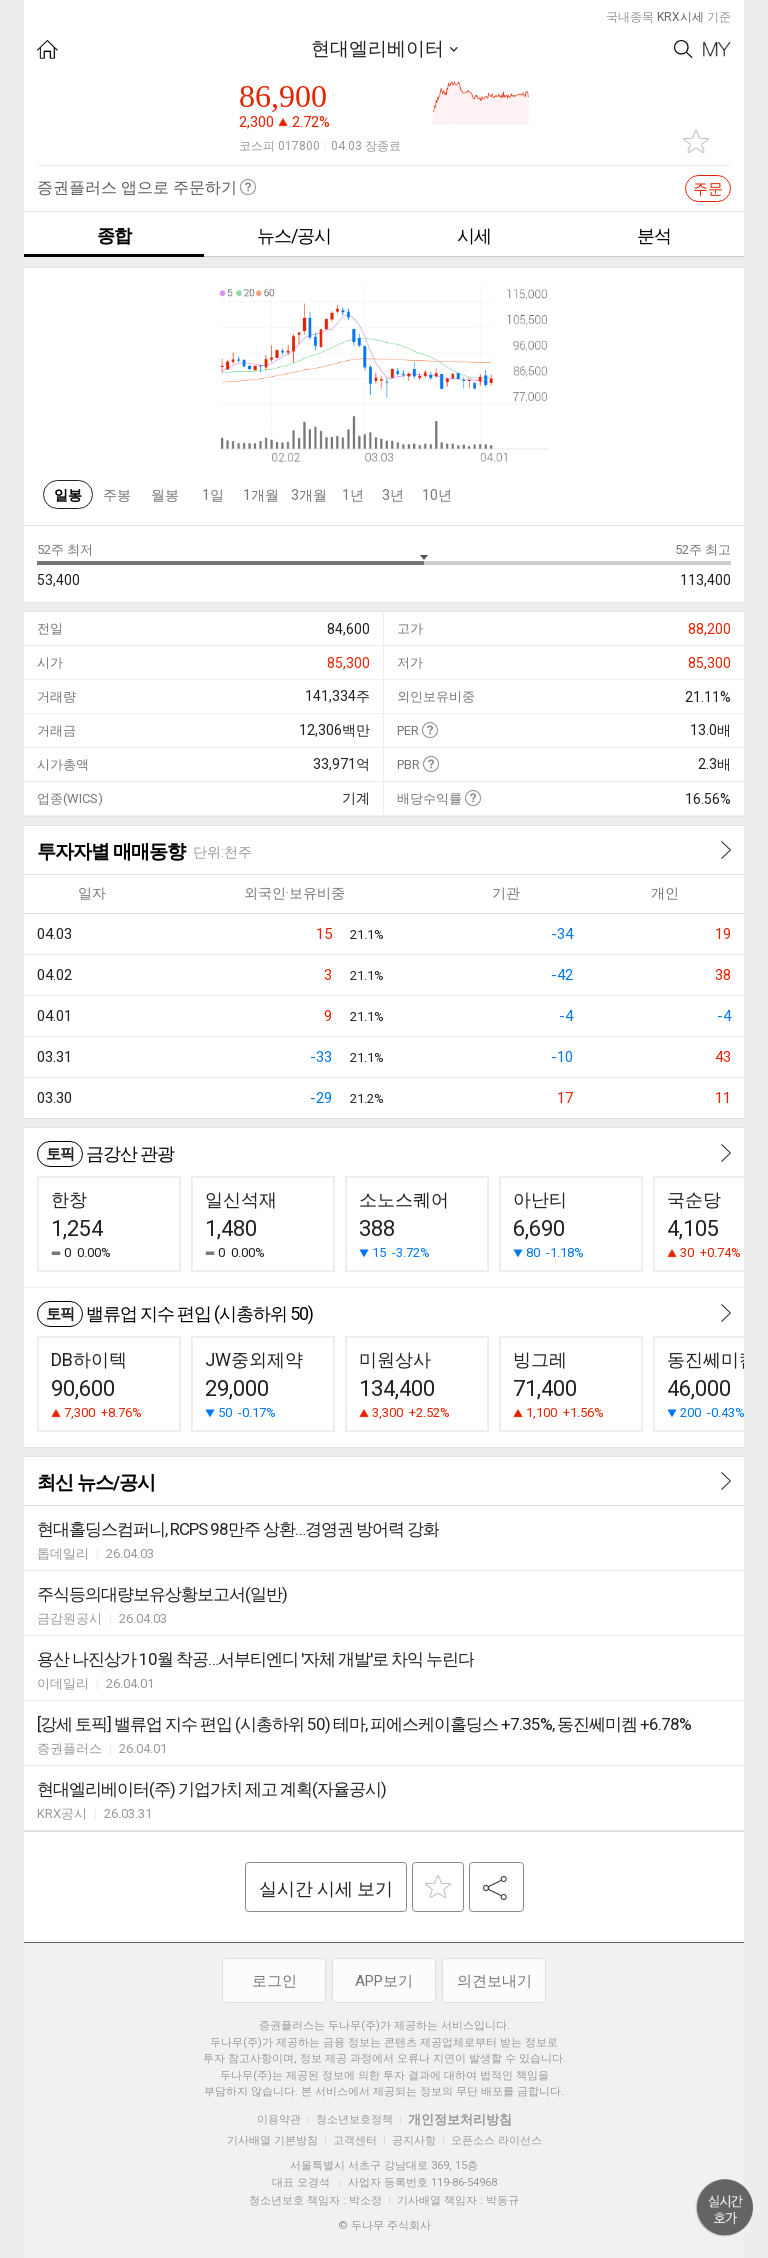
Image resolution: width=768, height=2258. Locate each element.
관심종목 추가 (696, 141)
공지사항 (414, 2140)
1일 (213, 495)
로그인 (274, 1981)
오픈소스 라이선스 (496, 2140)
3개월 (309, 495)
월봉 (165, 495)
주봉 (117, 495)
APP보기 (384, 1981)
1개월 (261, 495)
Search (683, 49)
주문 (708, 189)
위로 (725, 2208)
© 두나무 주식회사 (384, 2225)
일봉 (68, 495)
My (717, 49)
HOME (47, 49)
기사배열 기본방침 (272, 2140)
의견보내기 (494, 1981)
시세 (474, 235)
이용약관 (279, 2119)
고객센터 (355, 2140)
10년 (437, 495)
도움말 (429, 729)
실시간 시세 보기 (326, 1888)
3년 (393, 495)
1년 (353, 495)
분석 (654, 235)
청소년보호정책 (354, 2119)
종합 (114, 235)
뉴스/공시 (294, 235)
